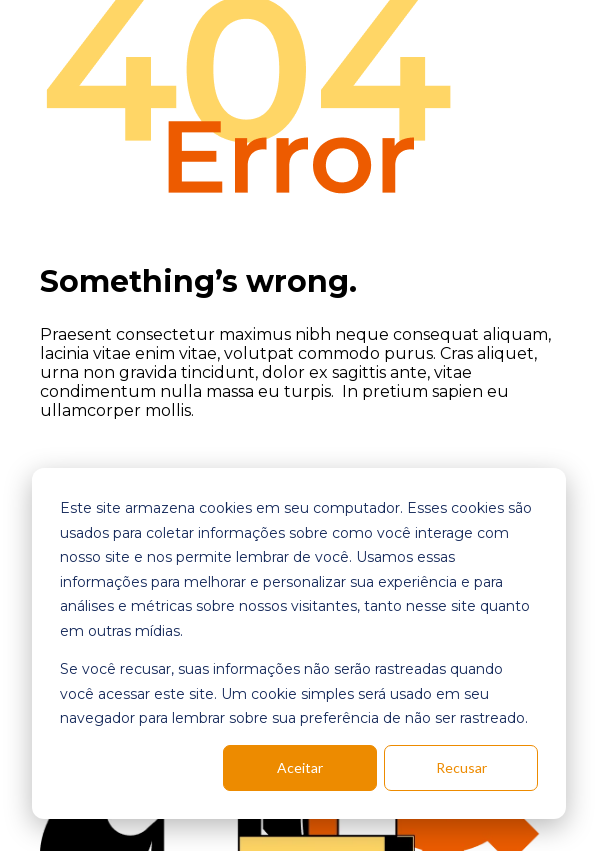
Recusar (461, 767)
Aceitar (300, 767)
